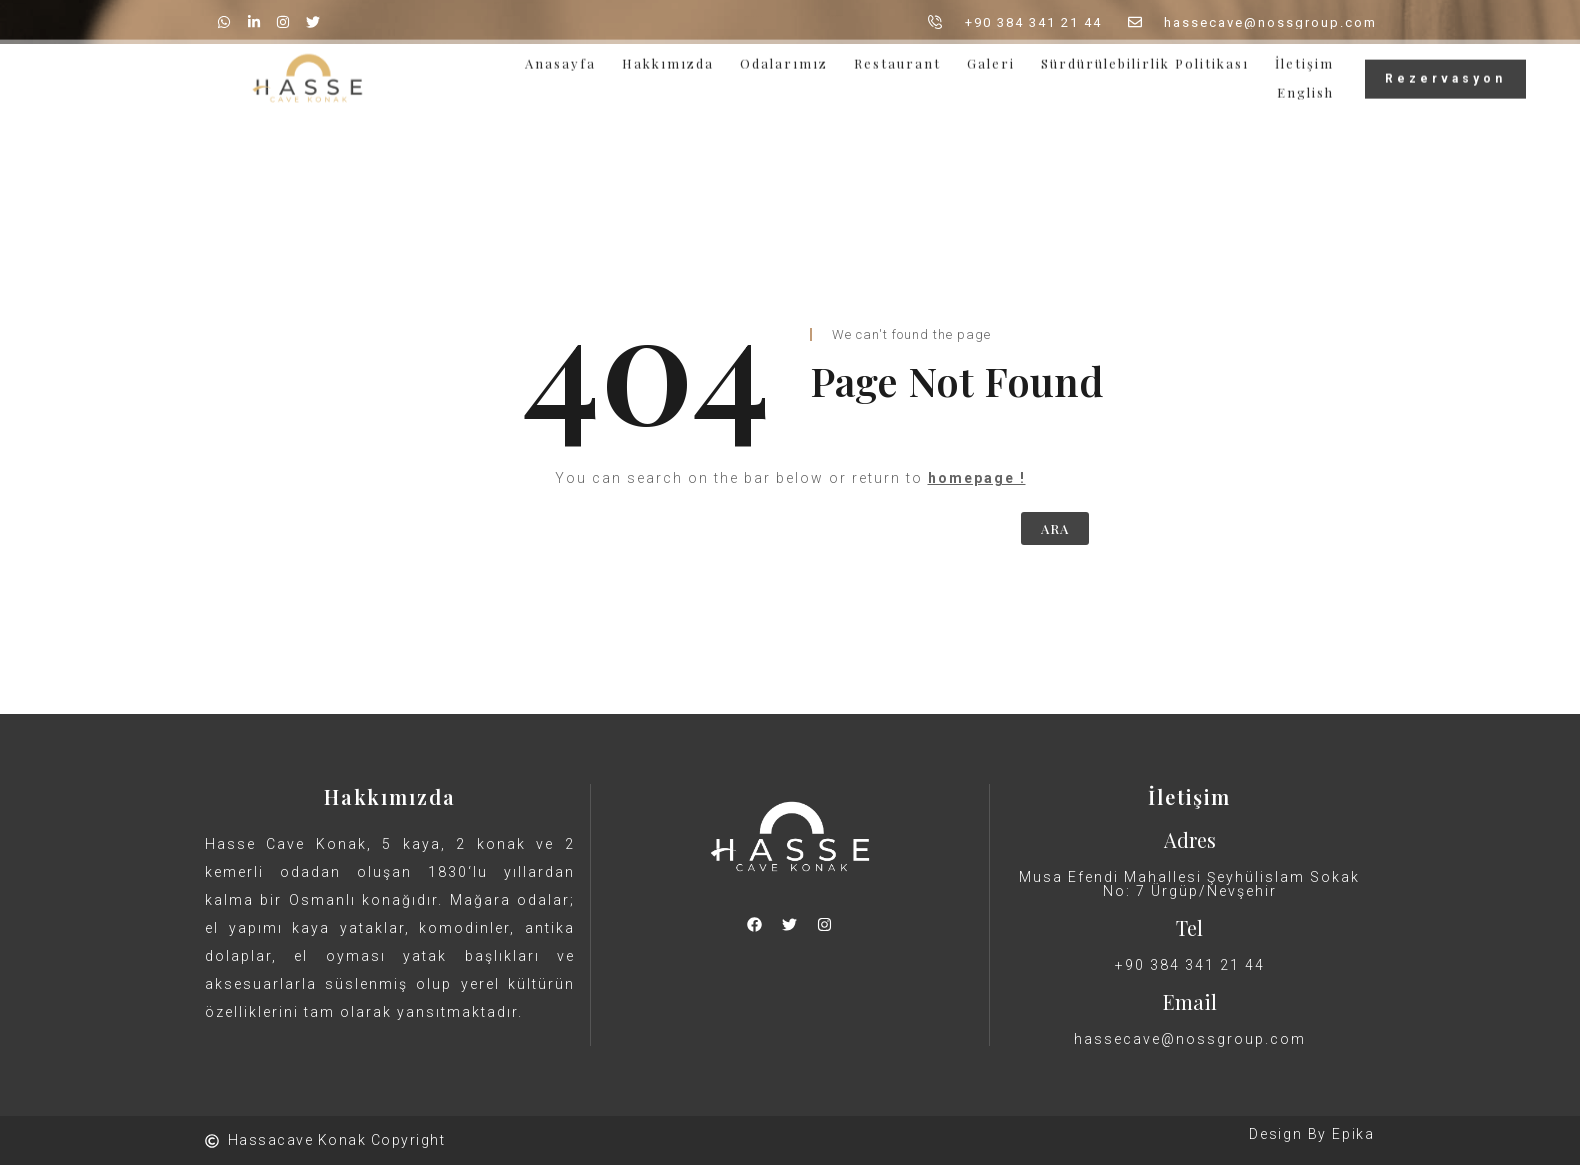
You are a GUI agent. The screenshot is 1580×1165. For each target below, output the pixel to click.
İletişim (1304, 58)
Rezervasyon (1445, 74)
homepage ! (977, 478)
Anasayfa (560, 58)
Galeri (991, 58)
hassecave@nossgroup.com (1190, 1039)
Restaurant (897, 58)
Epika (1353, 1134)
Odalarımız (784, 58)
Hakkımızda (668, 58)
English (1305, 87)
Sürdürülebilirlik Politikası (1145, 58)
